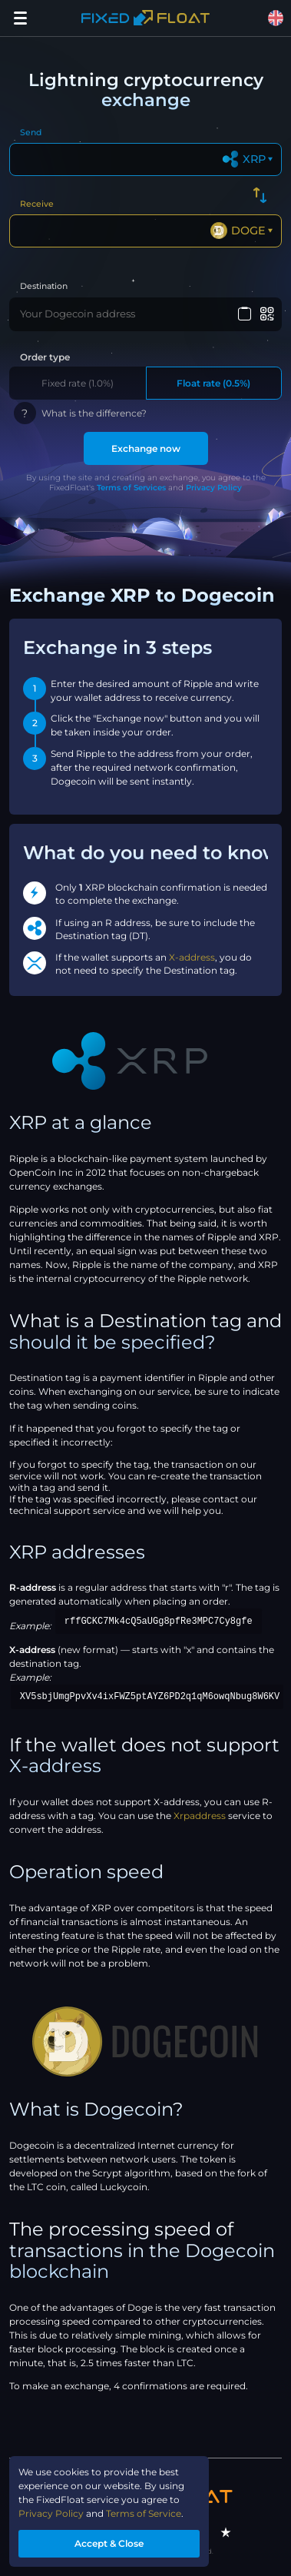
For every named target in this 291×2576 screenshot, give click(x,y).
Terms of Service (143, 2513)
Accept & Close (109, 2543)
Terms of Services (131, 488)
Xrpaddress (200, 1815)
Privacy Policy (214, 488)
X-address (192, 957)
